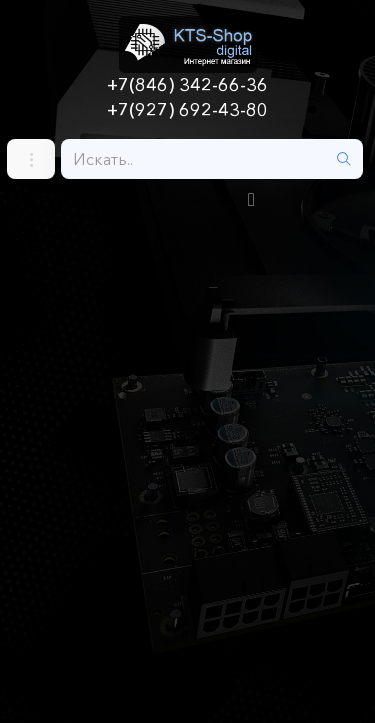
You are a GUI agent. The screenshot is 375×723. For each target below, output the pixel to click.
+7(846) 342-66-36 (187, 85)
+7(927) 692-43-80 (187, 110)
